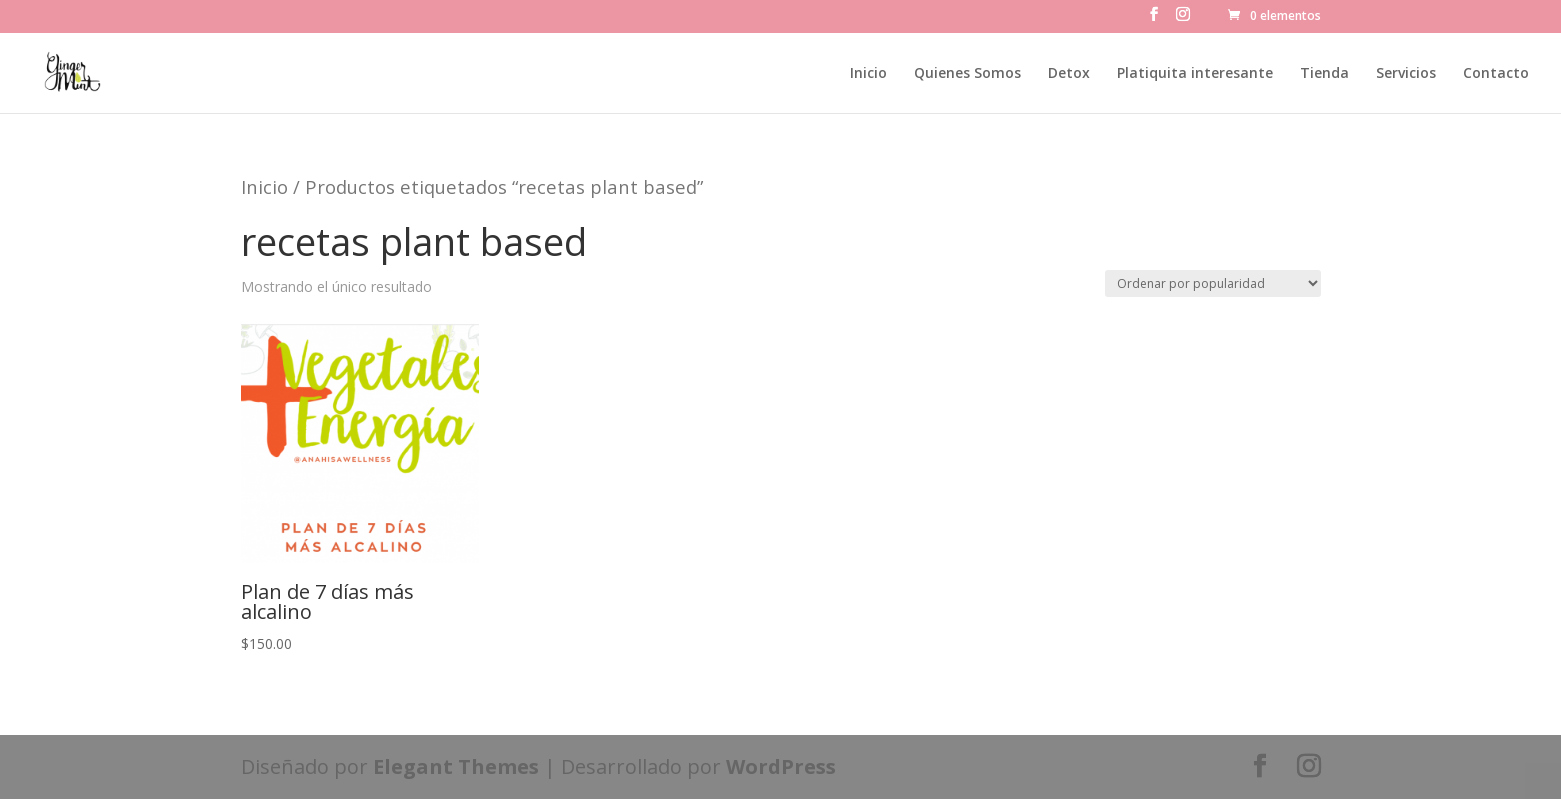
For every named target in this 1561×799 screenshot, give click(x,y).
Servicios (1406, 74)
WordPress (781, 766)
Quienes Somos (967, 74)
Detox (1069, 74)
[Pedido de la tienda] (1213, 283)
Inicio (868, 74)
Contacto (1496, 74)
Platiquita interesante (1195, 74)
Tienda (1324, 74)
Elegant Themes (456, 766)
